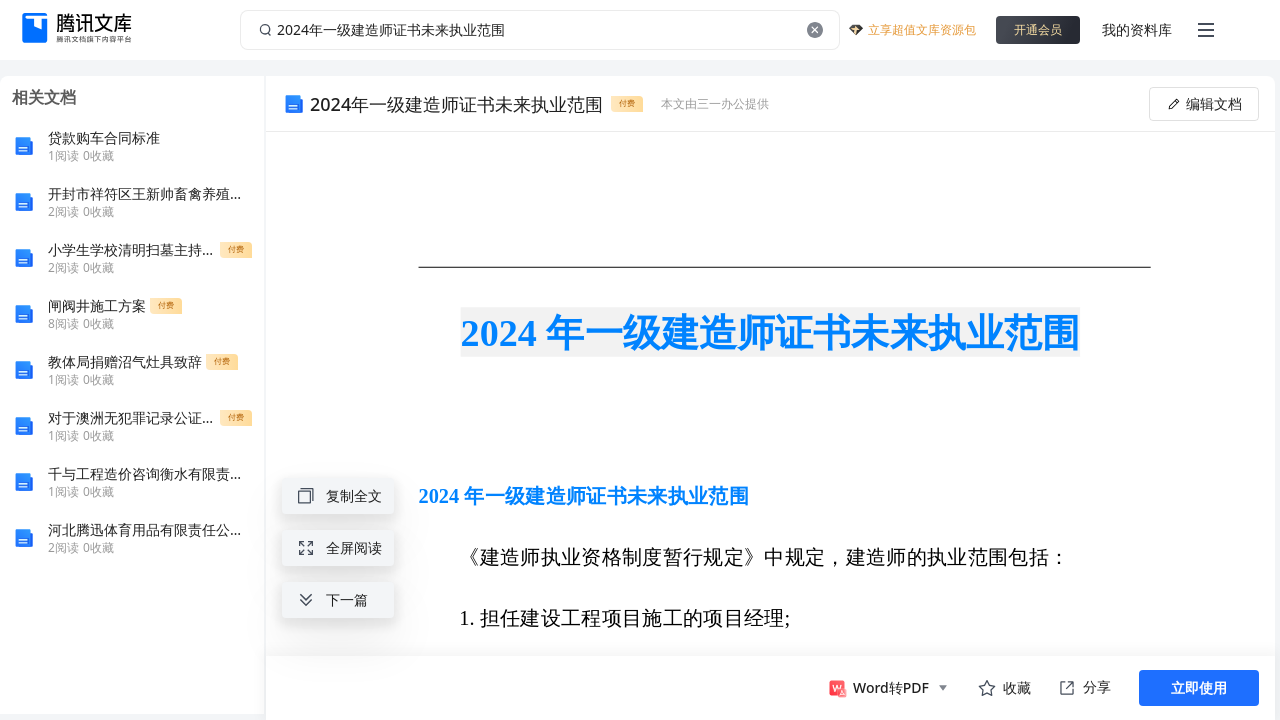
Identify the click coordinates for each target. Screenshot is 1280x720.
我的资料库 (1137, 29)
